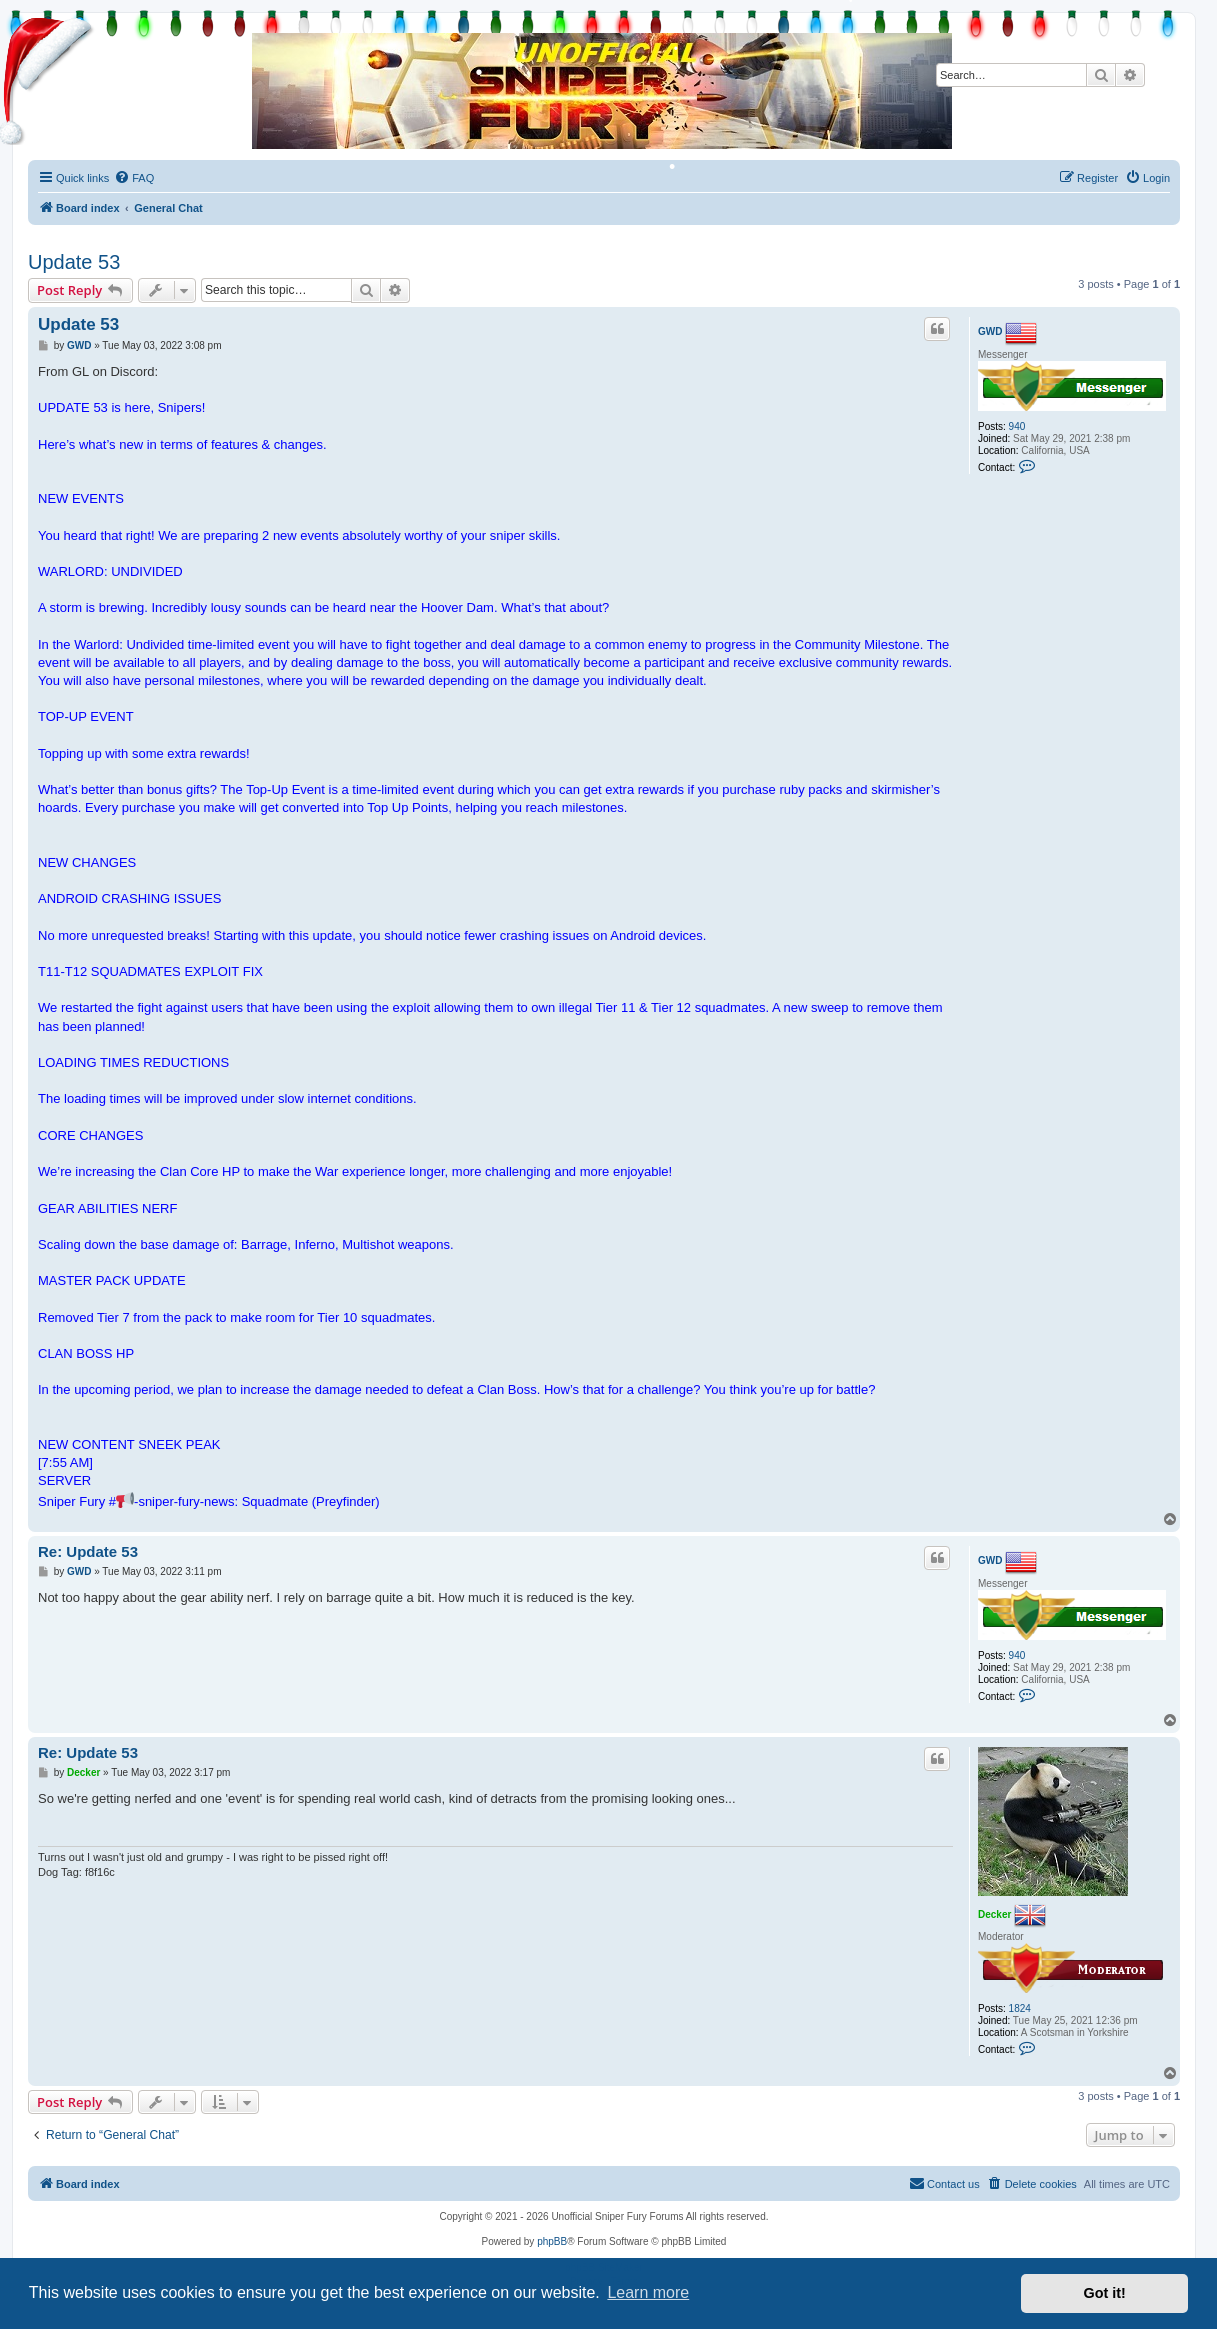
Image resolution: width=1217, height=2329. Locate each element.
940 (1017, 426)
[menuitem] (134, 178)
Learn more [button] (648, 2292)
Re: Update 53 (88, 1551)
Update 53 (74, 262)
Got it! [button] (1105, 2293)
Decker (994, 1913)
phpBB (552, 2241)
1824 (1020, 2008)
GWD (990, 331)
